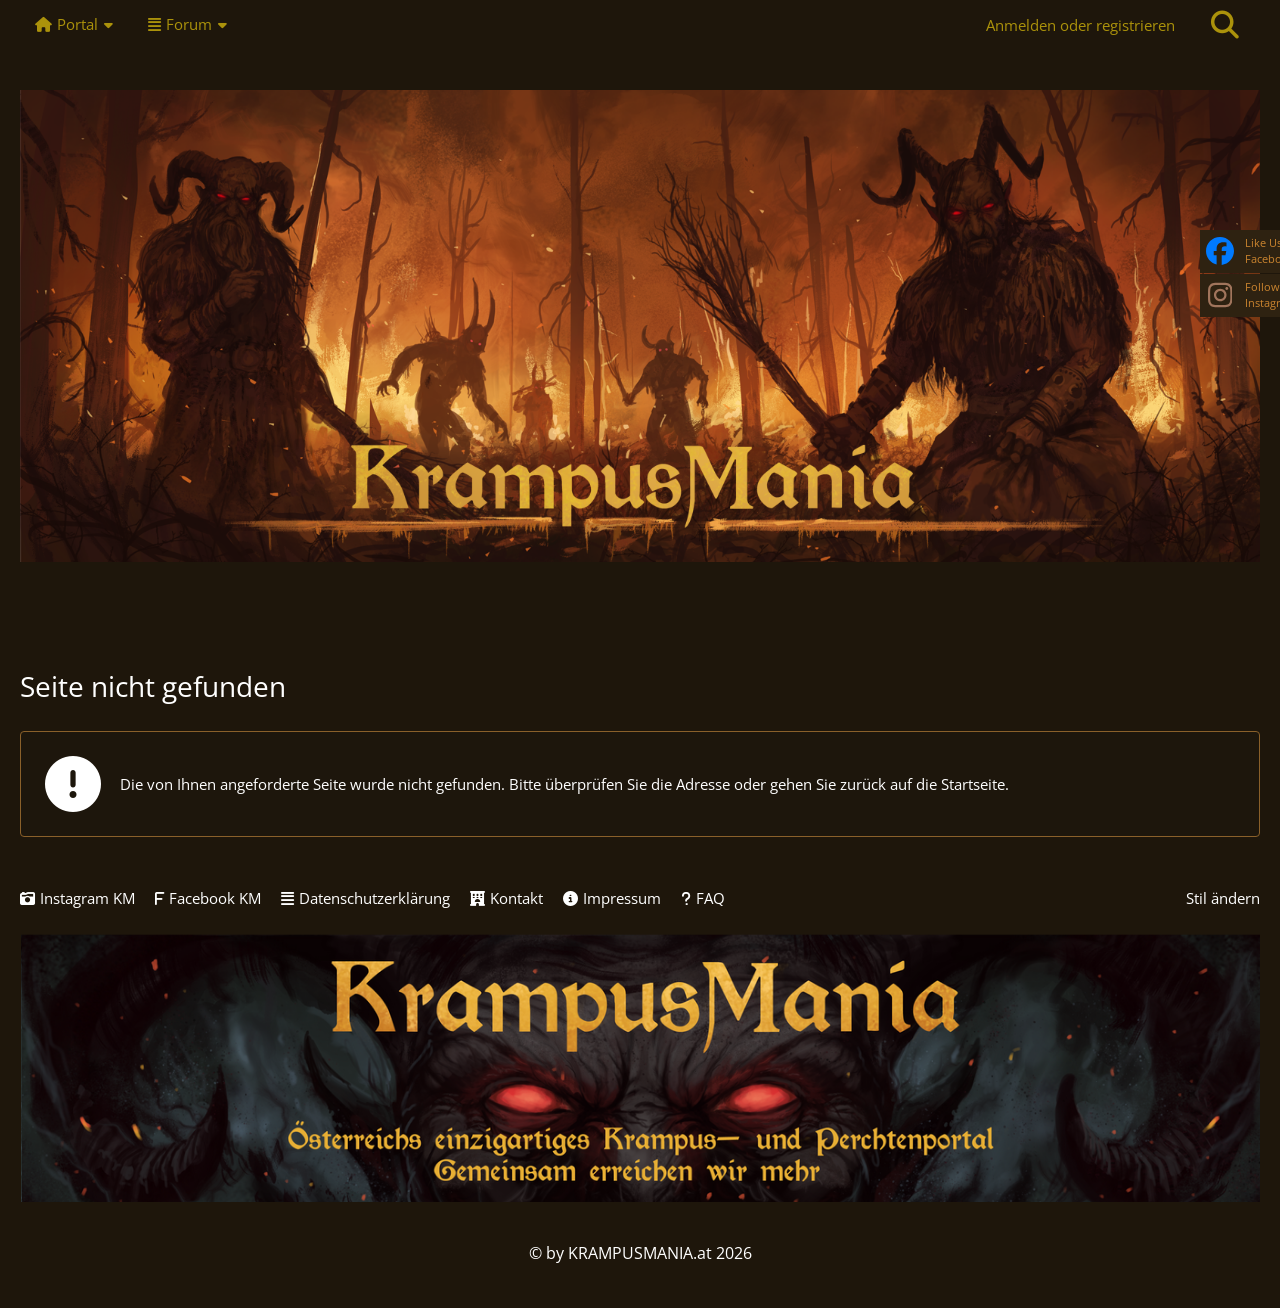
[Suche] (1225, 25)
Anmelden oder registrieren (1080, 25)
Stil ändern (1223, 898)
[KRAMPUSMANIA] (640, 326)
